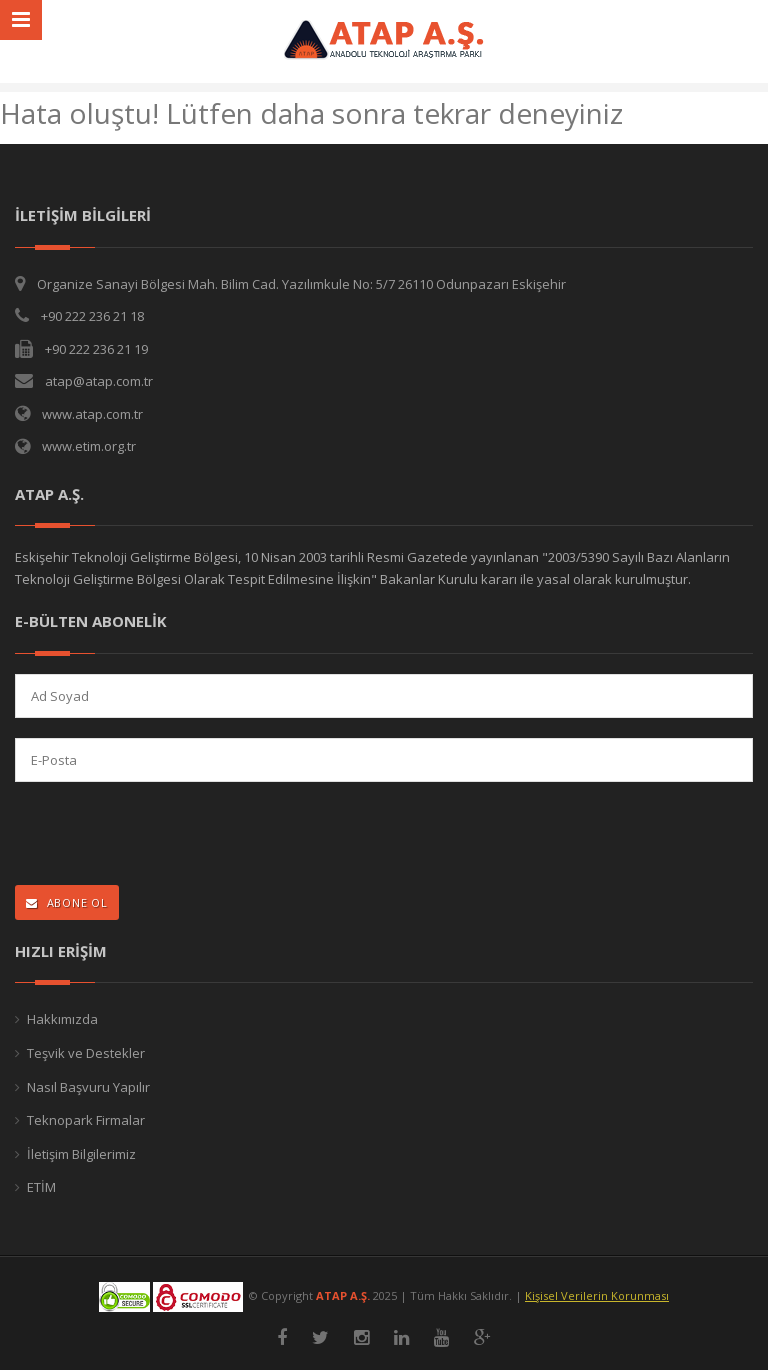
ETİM (41, 1187)
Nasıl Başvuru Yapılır (88, 1087)
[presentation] (145, 835)
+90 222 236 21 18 (92, 316)
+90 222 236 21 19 (96, 349)
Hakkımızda (62, 1019)
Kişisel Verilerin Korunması (597, 1295)
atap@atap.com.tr (99, 381)
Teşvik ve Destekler (86, 1053)
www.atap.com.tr (92, 414)
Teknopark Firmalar (86, 1120)
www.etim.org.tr (89, 446)
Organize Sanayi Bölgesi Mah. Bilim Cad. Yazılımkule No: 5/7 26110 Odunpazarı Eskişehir (301, 284)
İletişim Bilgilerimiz (81, 1154)
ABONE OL (67, 902)
